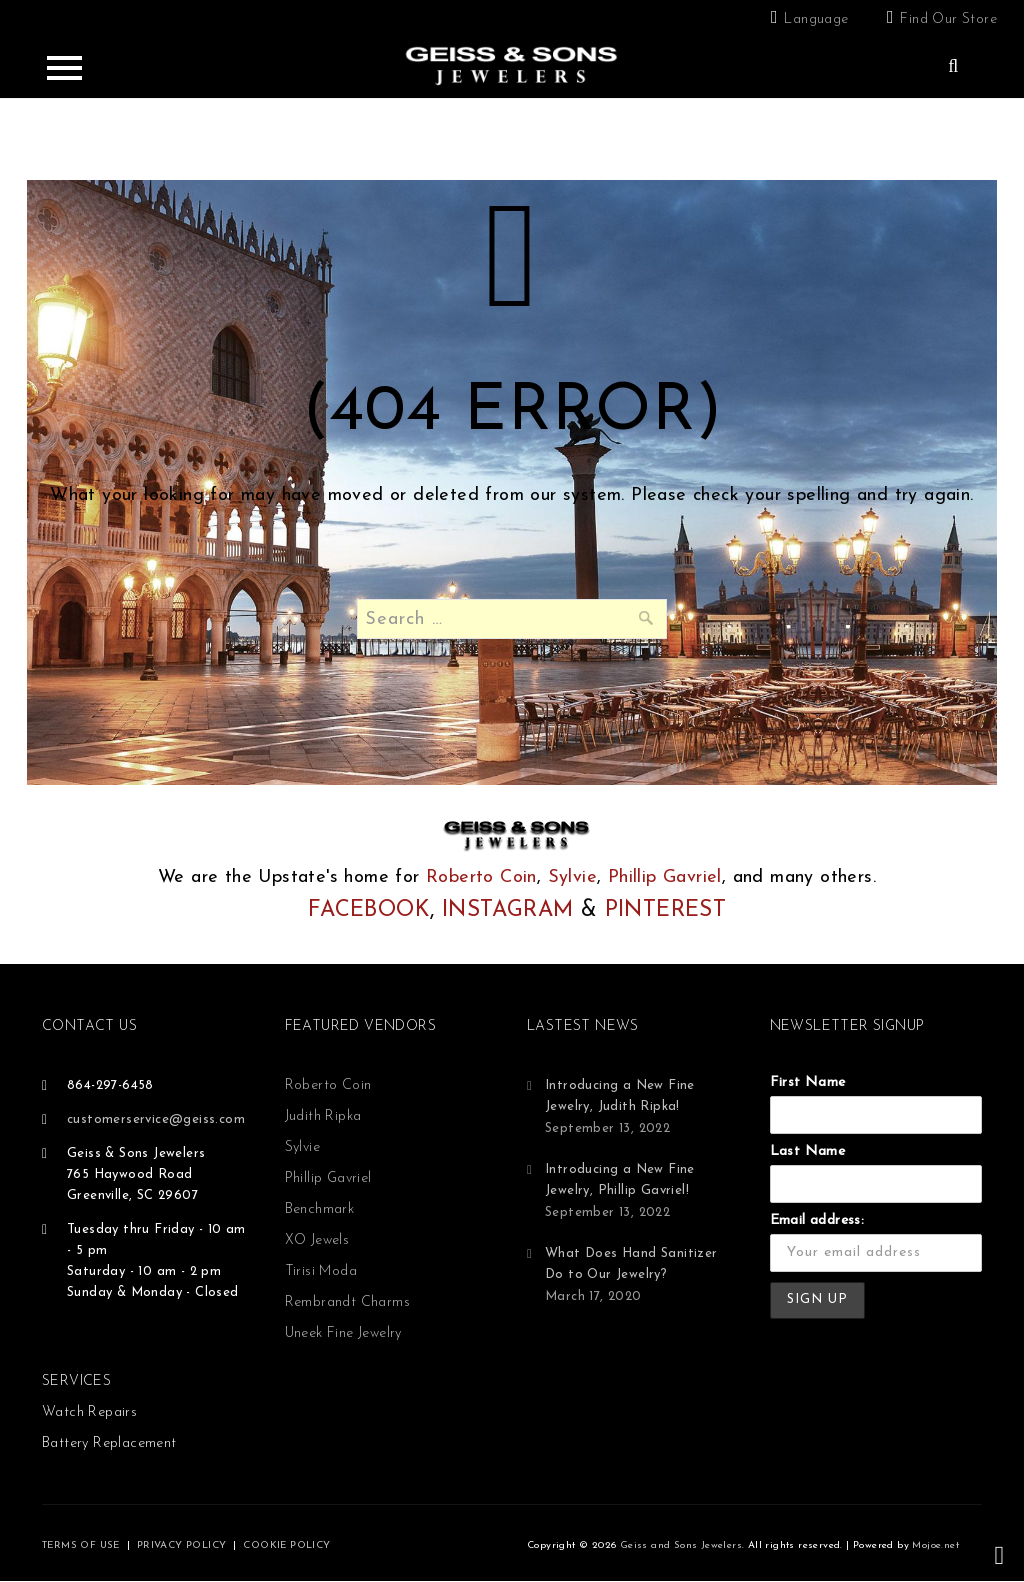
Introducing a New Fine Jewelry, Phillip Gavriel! (620, 1180)
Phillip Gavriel (665, 877)
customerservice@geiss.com (156, 1119)
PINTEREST (666, 910)
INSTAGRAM (508, 910)
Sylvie (572, 877)
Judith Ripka (323, 1116)
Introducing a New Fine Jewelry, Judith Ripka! (620, 1096)
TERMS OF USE (81, 1545)
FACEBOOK (369, 910)
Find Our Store (948, 19)
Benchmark (320, 1209)
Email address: (817, 1220)
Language (816, 19)
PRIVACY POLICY (182, 1545)
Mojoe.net (935, 1545)
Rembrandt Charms (347, 1302)
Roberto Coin (481, 877)
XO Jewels (317, 1240)
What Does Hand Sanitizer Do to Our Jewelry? (631, 1264)
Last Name (808, 1151)
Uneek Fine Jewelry (343, 1333)
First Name (808, 1082)
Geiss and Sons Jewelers (681, 1545)
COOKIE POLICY (286, 1545)
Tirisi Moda (321, 1271)
